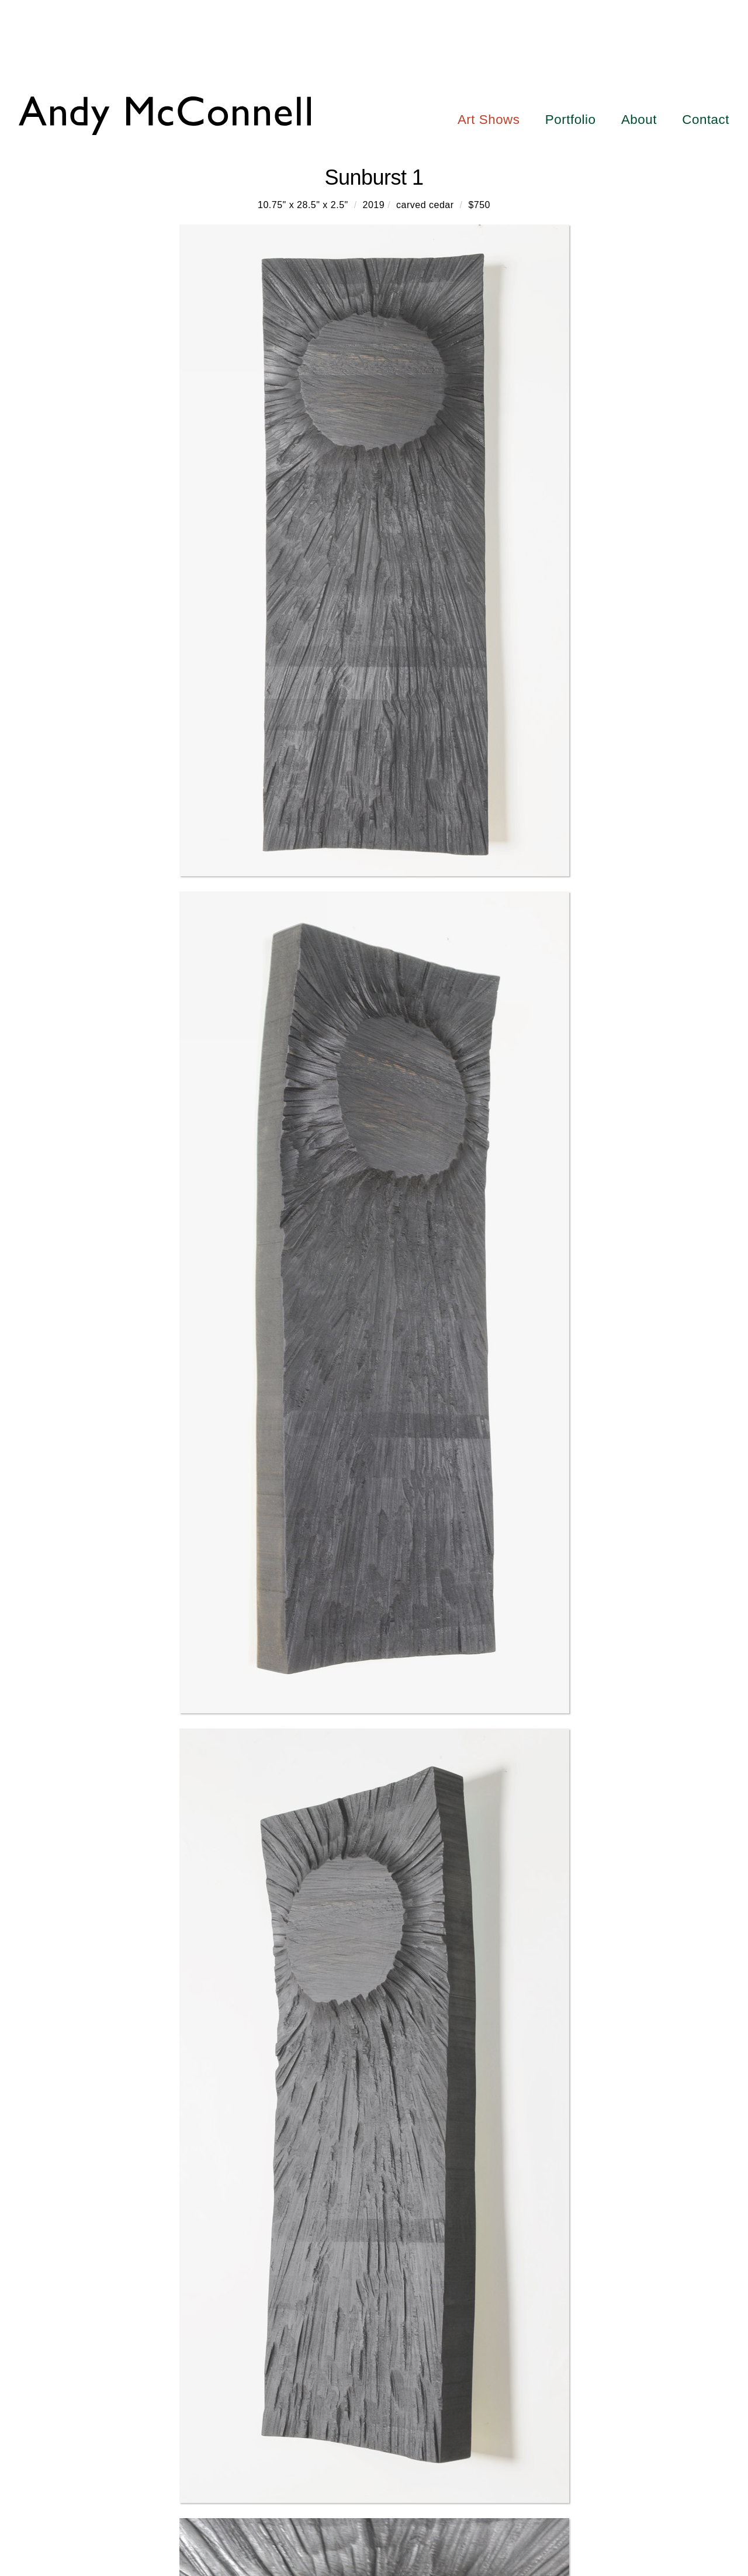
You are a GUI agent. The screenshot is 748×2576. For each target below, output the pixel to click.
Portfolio (570, 119)
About (639, 119)
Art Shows (489, 119)
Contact (705, 119)
